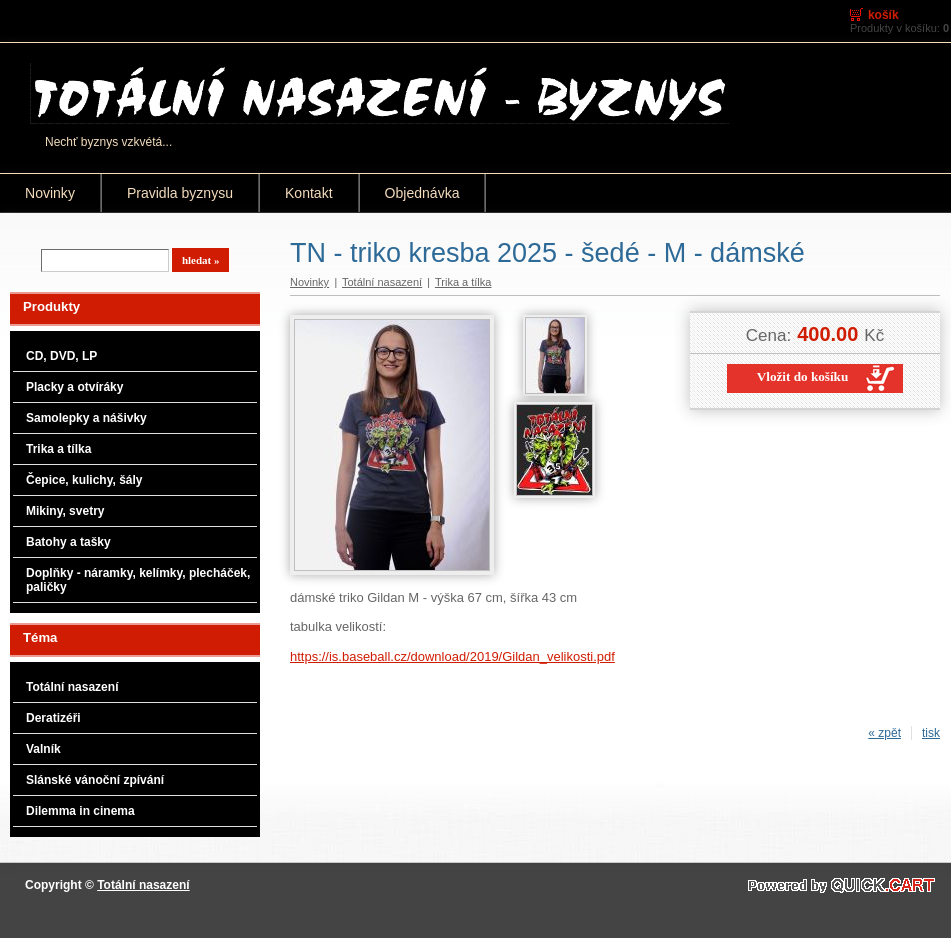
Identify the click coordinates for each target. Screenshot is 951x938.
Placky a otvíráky (74, 387)
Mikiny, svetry (65, 511)
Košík (883, 15)
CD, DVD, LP (61, 356)
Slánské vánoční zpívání (95, 780)
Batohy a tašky (68, 542)
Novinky (50, 193)
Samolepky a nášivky (86, 418)
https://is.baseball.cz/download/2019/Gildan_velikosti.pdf (452, 656)
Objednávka (422, 193)
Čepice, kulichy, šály (84, 480)
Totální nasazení (72, 687)
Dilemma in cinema (80, 811)
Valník (43, 749)
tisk (931, 733)
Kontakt (309, 193)
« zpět (884, 733)
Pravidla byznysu (180, 193)
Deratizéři (53, 718)
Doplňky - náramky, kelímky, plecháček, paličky (138, 580)
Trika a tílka (58, 449)
